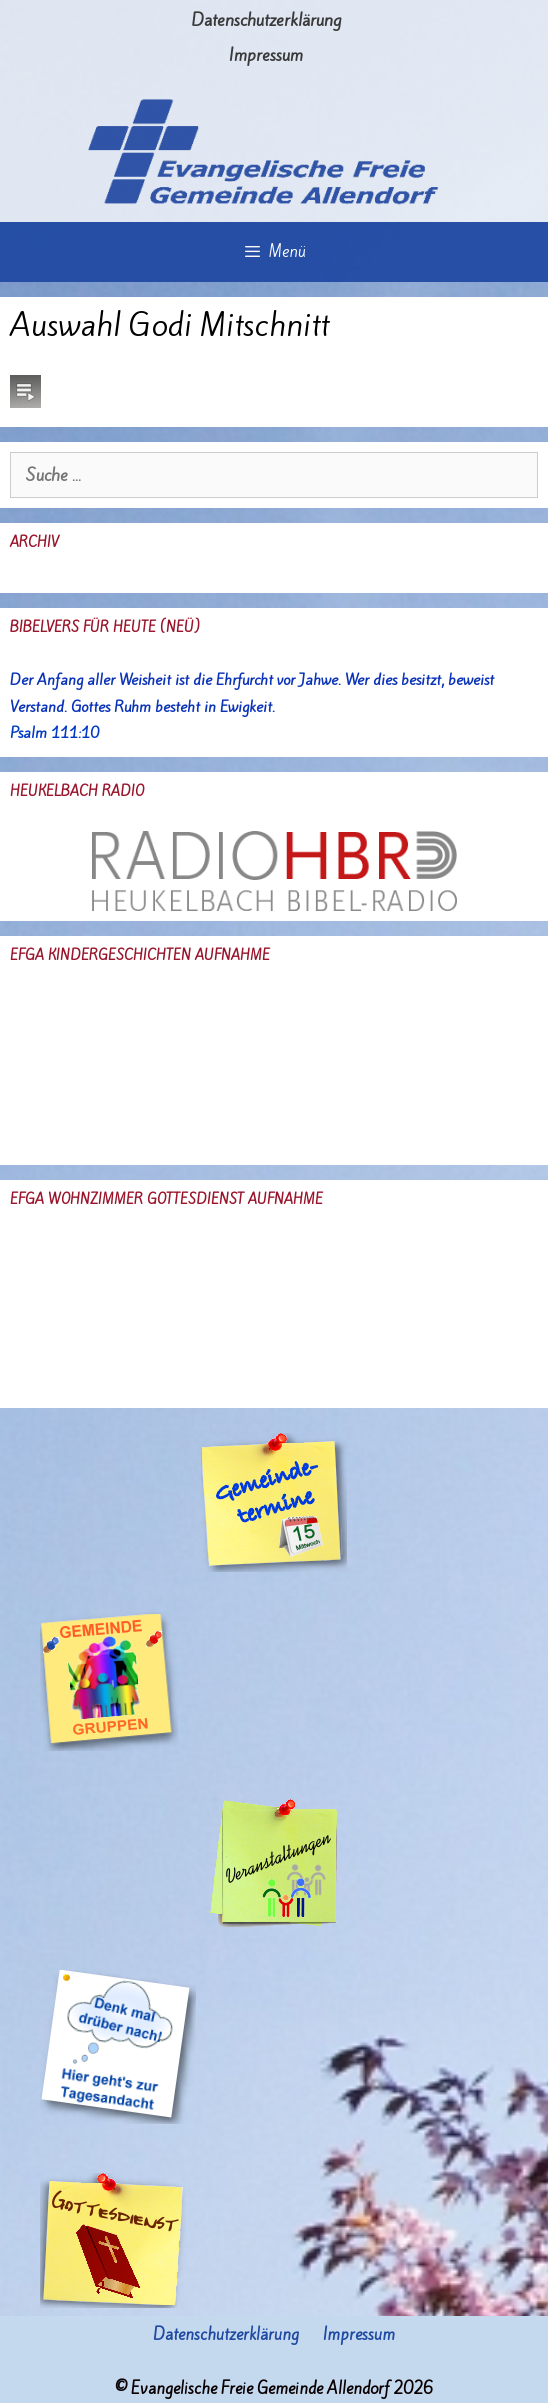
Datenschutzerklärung (266, 20)
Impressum (266, 55)
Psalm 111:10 (54, 733)
